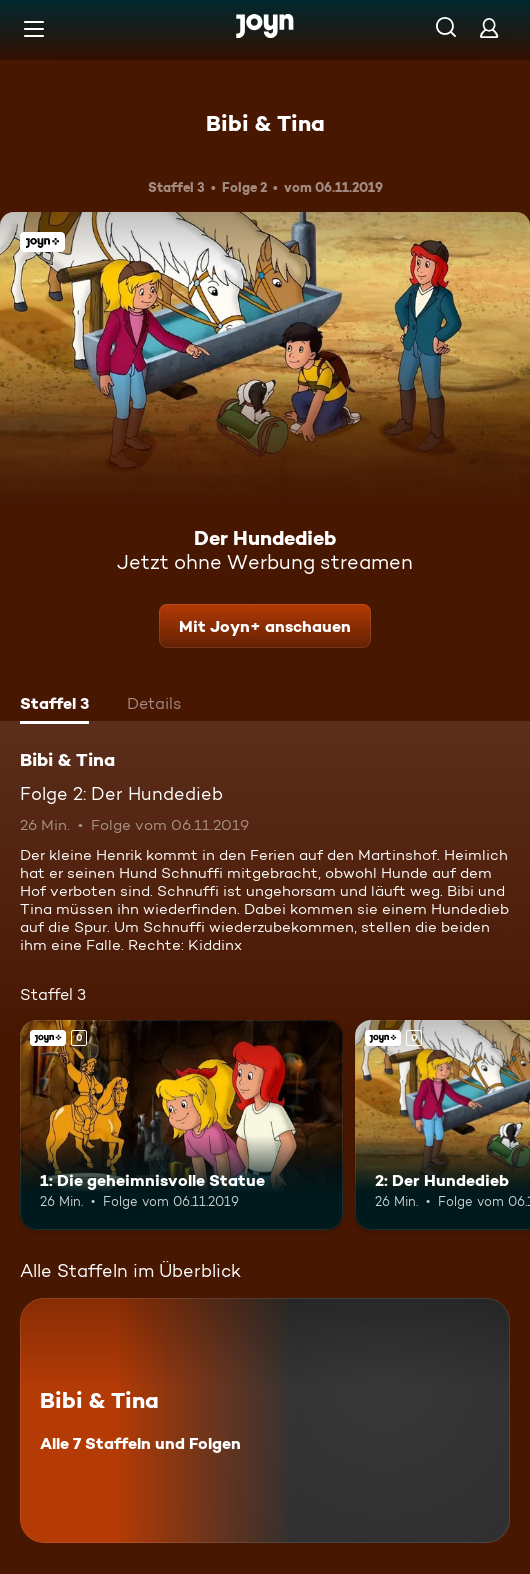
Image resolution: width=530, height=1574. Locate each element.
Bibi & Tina (265, 123)
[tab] (54, 706)
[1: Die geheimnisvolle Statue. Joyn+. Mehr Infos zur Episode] (181, 1125)
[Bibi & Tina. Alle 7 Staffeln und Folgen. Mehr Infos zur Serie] (265, 1420)
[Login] (489, 27)
